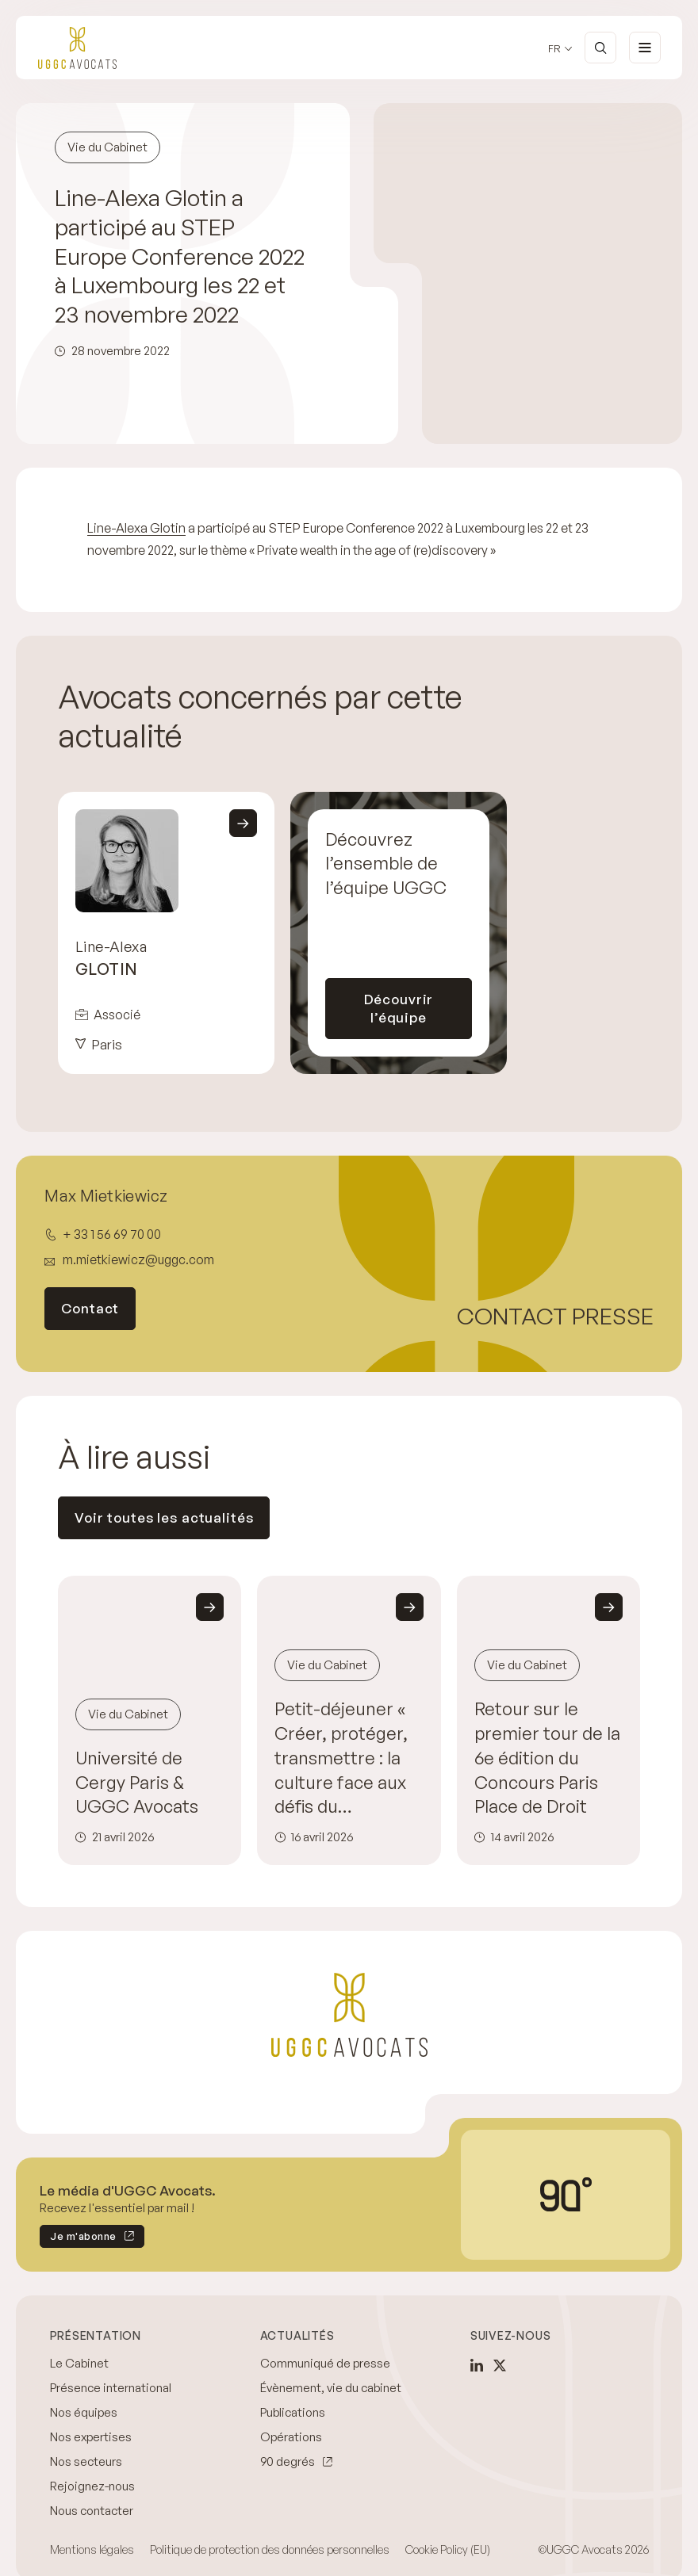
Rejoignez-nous (92, 2486)
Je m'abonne (78, 2239)
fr (554, 49)
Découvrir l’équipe (399, 1008)
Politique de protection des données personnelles (269, 2549)
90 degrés (287, 2461)
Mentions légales (92, 2549)
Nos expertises (91, 2436)
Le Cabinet (79, 2363)
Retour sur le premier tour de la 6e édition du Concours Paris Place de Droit (547, 1757)
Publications (292, 2412)
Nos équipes (83, 2412)
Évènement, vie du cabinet (330, 2387)
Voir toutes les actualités (164, 1517)
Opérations (291, 2436)
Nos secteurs (86, 2461)
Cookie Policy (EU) (447, 2549)
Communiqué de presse (325, 2363)
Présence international (110, 2387)
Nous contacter (91, 2510)
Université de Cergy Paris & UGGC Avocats (136, 1782)
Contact (90, 1308)
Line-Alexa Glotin (136, 528)
